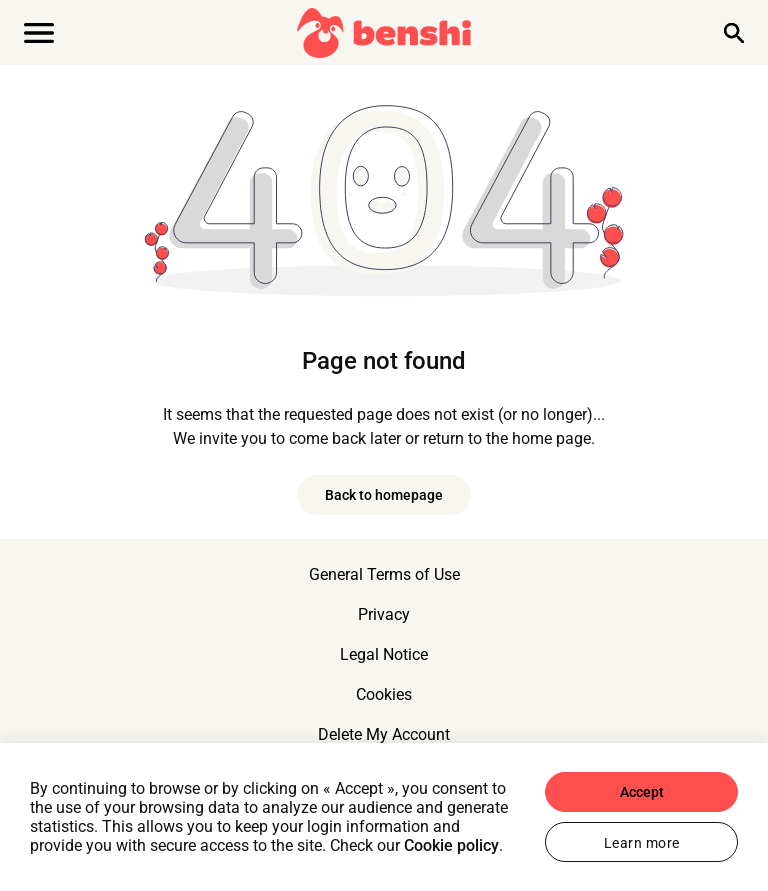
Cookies (384, 694)
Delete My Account (384, 734)
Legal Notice (384, 654)
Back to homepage (384, 495)
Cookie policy (451, 845)
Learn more (642, 843)
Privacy (384, 614)
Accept (642, 792)
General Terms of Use (384, 574)
